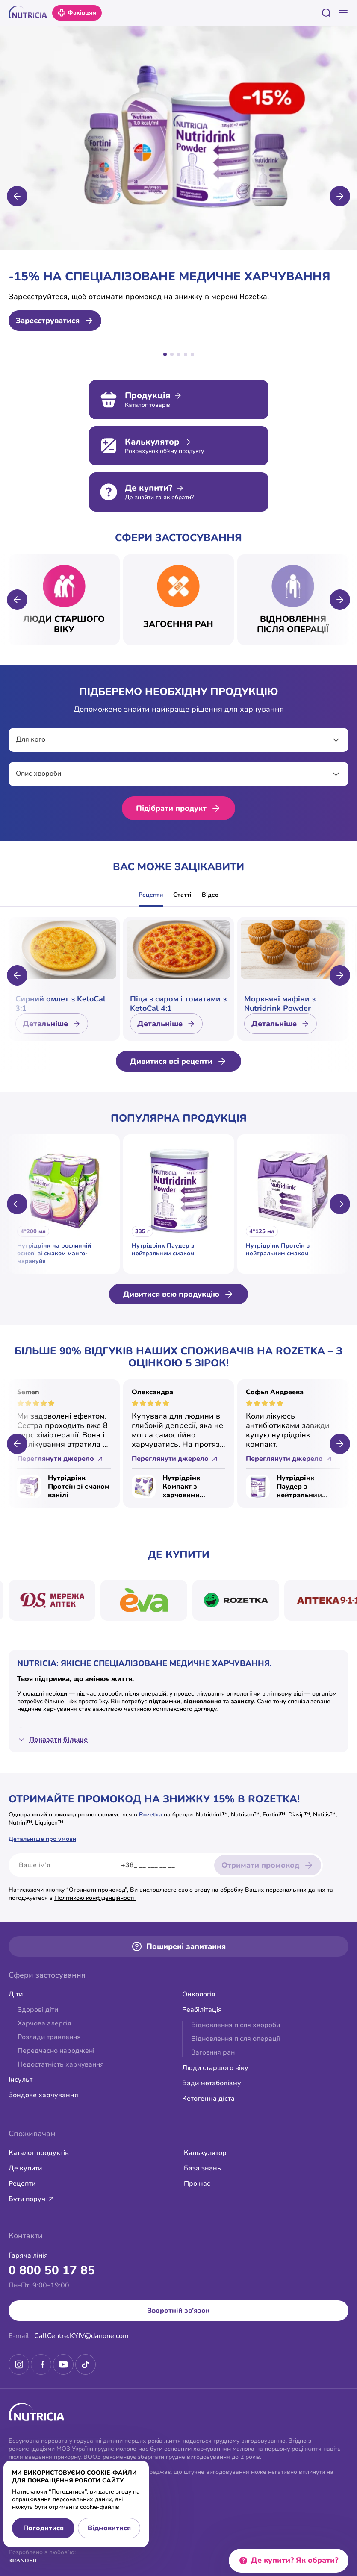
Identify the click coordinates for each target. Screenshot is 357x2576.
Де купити (25, 2168)
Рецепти (151, 895)
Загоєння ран (213, 2052)
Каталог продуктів (39, 2153)
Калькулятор (205, 2153)
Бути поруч (32, 2199)
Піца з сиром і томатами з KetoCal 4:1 (178, 1003)
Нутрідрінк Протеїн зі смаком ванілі (78, 1486)
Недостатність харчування (61, 2064)
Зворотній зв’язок (178, 2310)
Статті (182, 895)
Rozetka (150, 1815)
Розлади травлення (49, 2037)
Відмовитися (109, 2528)
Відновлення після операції (235, 2038)
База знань (202, 2168)
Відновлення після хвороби (235, 2025)
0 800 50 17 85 (52, 2270)
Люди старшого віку (215, 2068)
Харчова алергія (44, 2023)
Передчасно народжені (56, 2050)
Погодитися (43, 2528)
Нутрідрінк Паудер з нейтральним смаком (299, 1486)
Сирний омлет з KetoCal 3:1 (60, 1003)
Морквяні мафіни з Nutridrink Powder (280, 1003)
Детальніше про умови (42, 1839)
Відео (210, 895)
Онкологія (198, 1994)
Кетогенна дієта (208, 2098)
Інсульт (20, 2080)
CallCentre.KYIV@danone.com (81, 2335)
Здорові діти (38, 2009)
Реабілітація (202, 2009)
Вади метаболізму (211, 2083)
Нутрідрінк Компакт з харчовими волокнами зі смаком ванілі (185, 1486)
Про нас (197, 2183)
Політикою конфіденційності (95, 1898)
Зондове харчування (43, 2095)
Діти (16, 1994)
